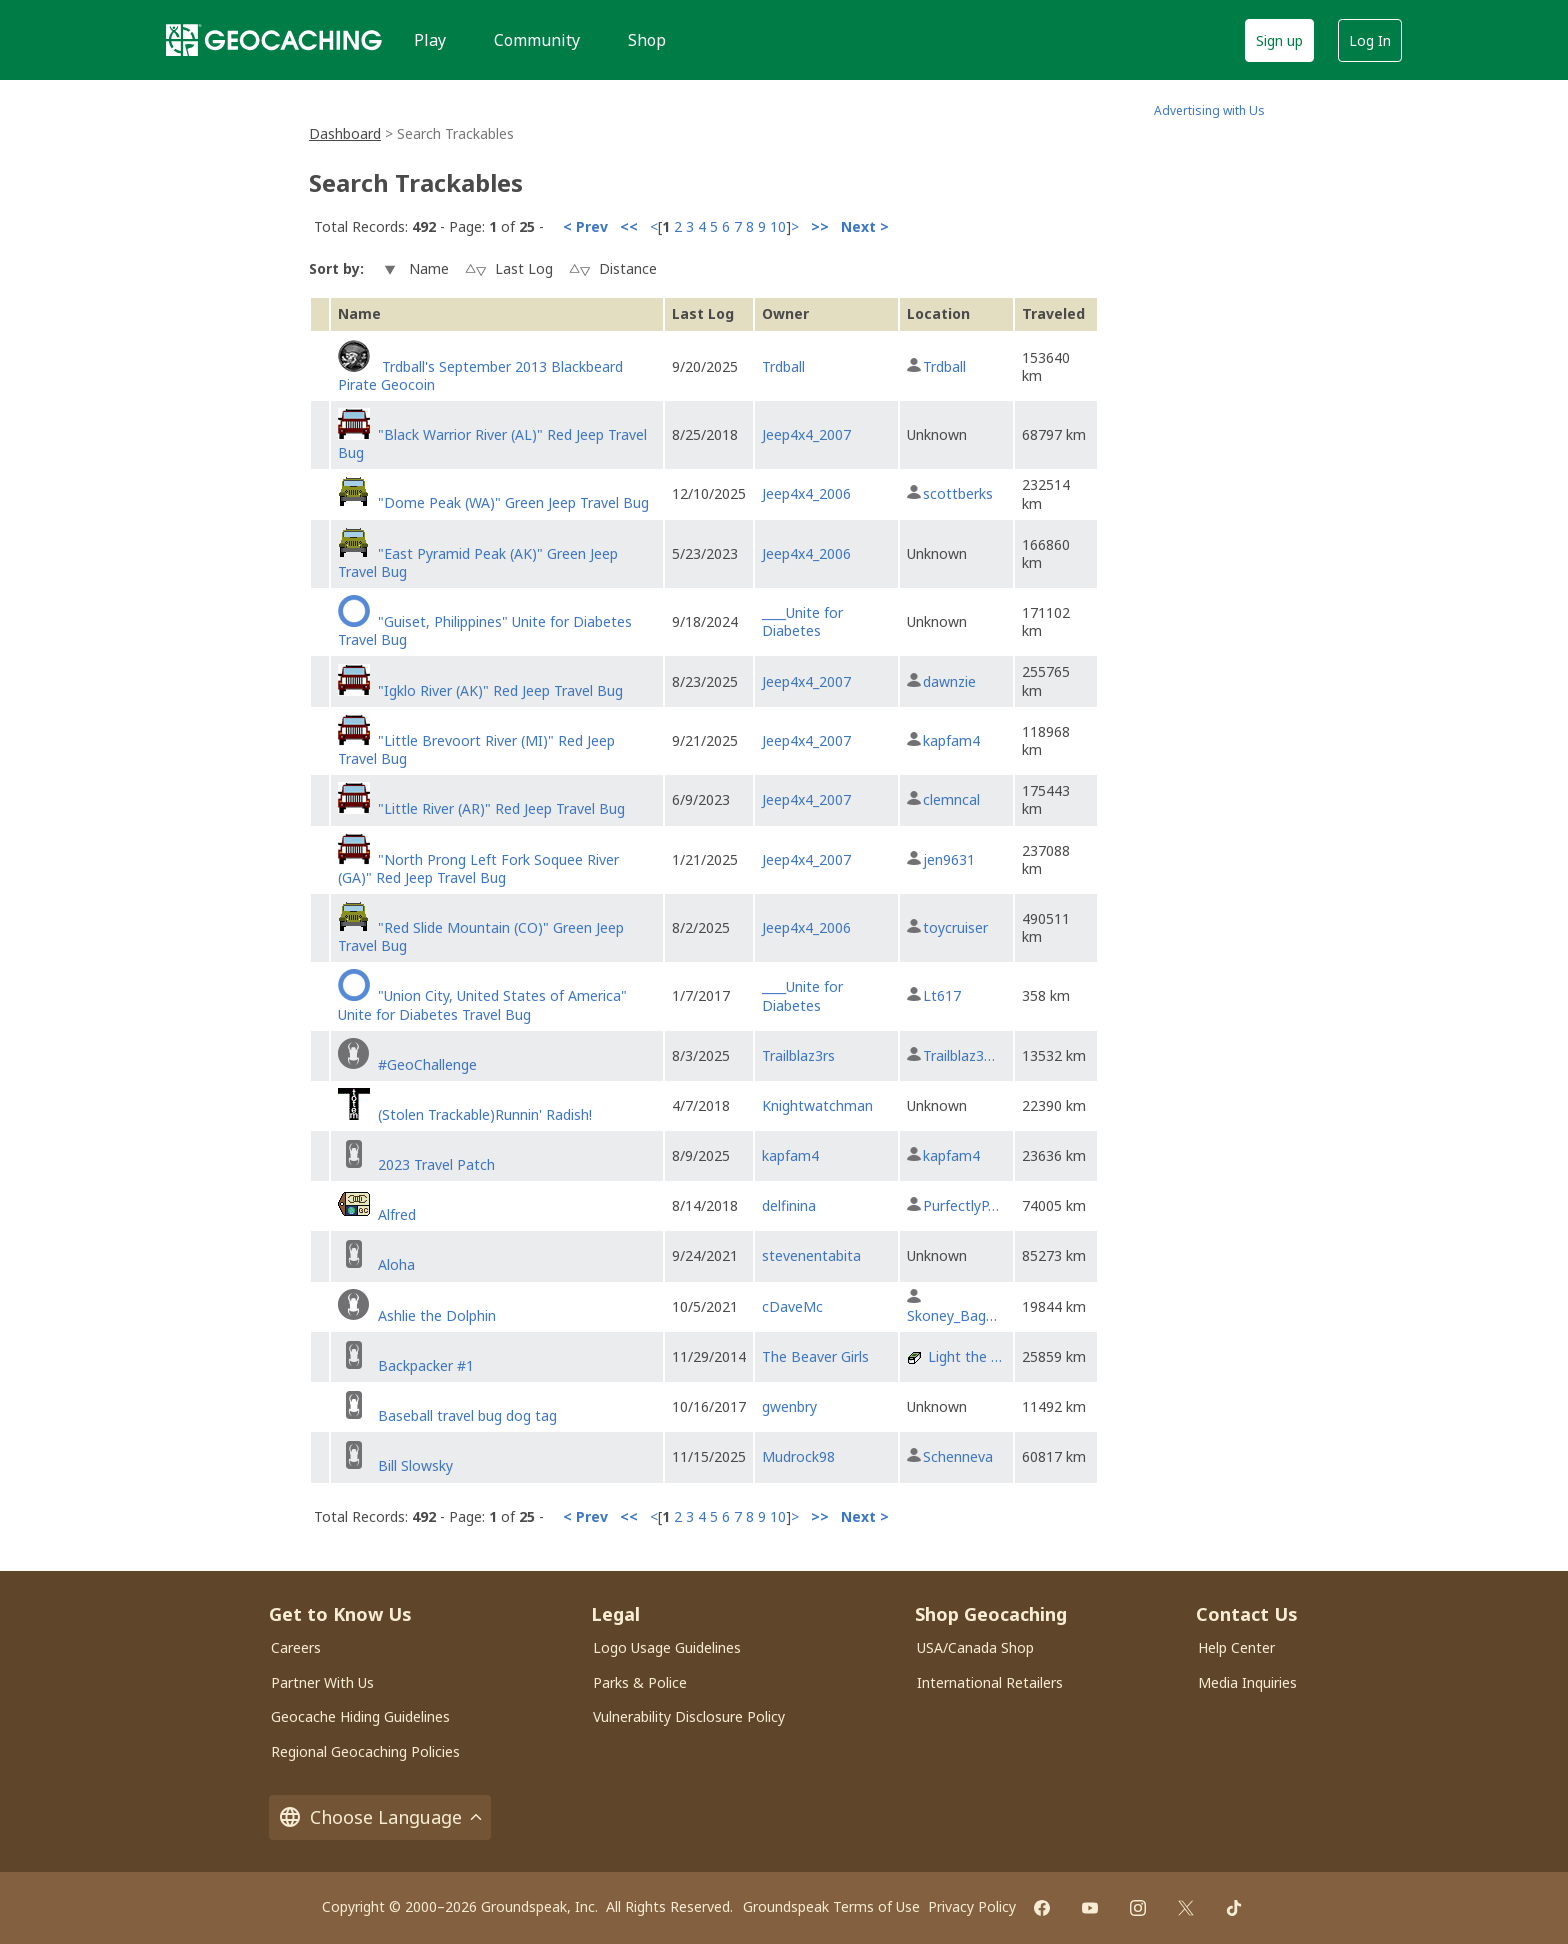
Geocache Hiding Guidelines (360, 1716)
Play (430, 40)
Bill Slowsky (415, 1465)
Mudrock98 (798, 1456)
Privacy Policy (972, 1906)
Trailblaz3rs (798, 1055)
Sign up (1279, 40)
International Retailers (990, 1682)
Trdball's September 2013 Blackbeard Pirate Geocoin (480, 375)
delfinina (789, 1205)
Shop (647, 40)
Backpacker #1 (426, 1365)
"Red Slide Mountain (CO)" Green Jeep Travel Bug (481, 936)
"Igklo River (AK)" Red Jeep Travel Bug (500, 690)
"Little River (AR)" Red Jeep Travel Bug (501, 808)
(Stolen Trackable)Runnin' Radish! (485, 1114)
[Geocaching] (274, 40)
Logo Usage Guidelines (667, 1647)
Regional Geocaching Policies (365, 1751)
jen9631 (949, 859)
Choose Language (380, 1817)
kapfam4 (951, 740)
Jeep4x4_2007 (806, 434)
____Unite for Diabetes (802, 621)
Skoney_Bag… (952, 1315)
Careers (296, 1647)
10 (778, 226)
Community (537, 40)
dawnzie (949, 681)
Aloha (396, 1264)
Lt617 (942, 995)
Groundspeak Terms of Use (831, 1906)
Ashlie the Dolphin (437, 1315)
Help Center (1236, 1647)
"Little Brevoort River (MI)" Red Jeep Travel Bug (476, 749)
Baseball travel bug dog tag (467, 1415)
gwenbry (789, 1406)
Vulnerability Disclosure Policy (689, 1716)
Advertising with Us (1209, 110)
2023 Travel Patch (436, 1164)
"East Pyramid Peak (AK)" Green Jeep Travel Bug (478, 562)
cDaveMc (792, 1306)
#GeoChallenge (427, 1064)
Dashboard (345, 133)
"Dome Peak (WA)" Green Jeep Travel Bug (513, 502)
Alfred (397, 1214)
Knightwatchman (817, 1105)
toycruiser (955, 927)
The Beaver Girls (815, 1356)
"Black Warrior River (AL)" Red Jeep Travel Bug (492, 443)
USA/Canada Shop (975, 1647)
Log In (1370, 40)
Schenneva (958, 1456)
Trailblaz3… (959, 1055)
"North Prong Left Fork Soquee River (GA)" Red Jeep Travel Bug (478, 868)
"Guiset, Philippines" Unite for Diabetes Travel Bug (485, 630)
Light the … (965, 1356)
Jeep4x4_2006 (806, 493)
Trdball (783, 366)
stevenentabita (811, 1255)
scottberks (958, 493)
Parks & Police (640, 1682)
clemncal (951, 799)
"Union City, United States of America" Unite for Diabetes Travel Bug (482, 1004)
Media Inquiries (1247, 1682)
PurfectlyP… (961, 1205)
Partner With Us (322, 1682)
